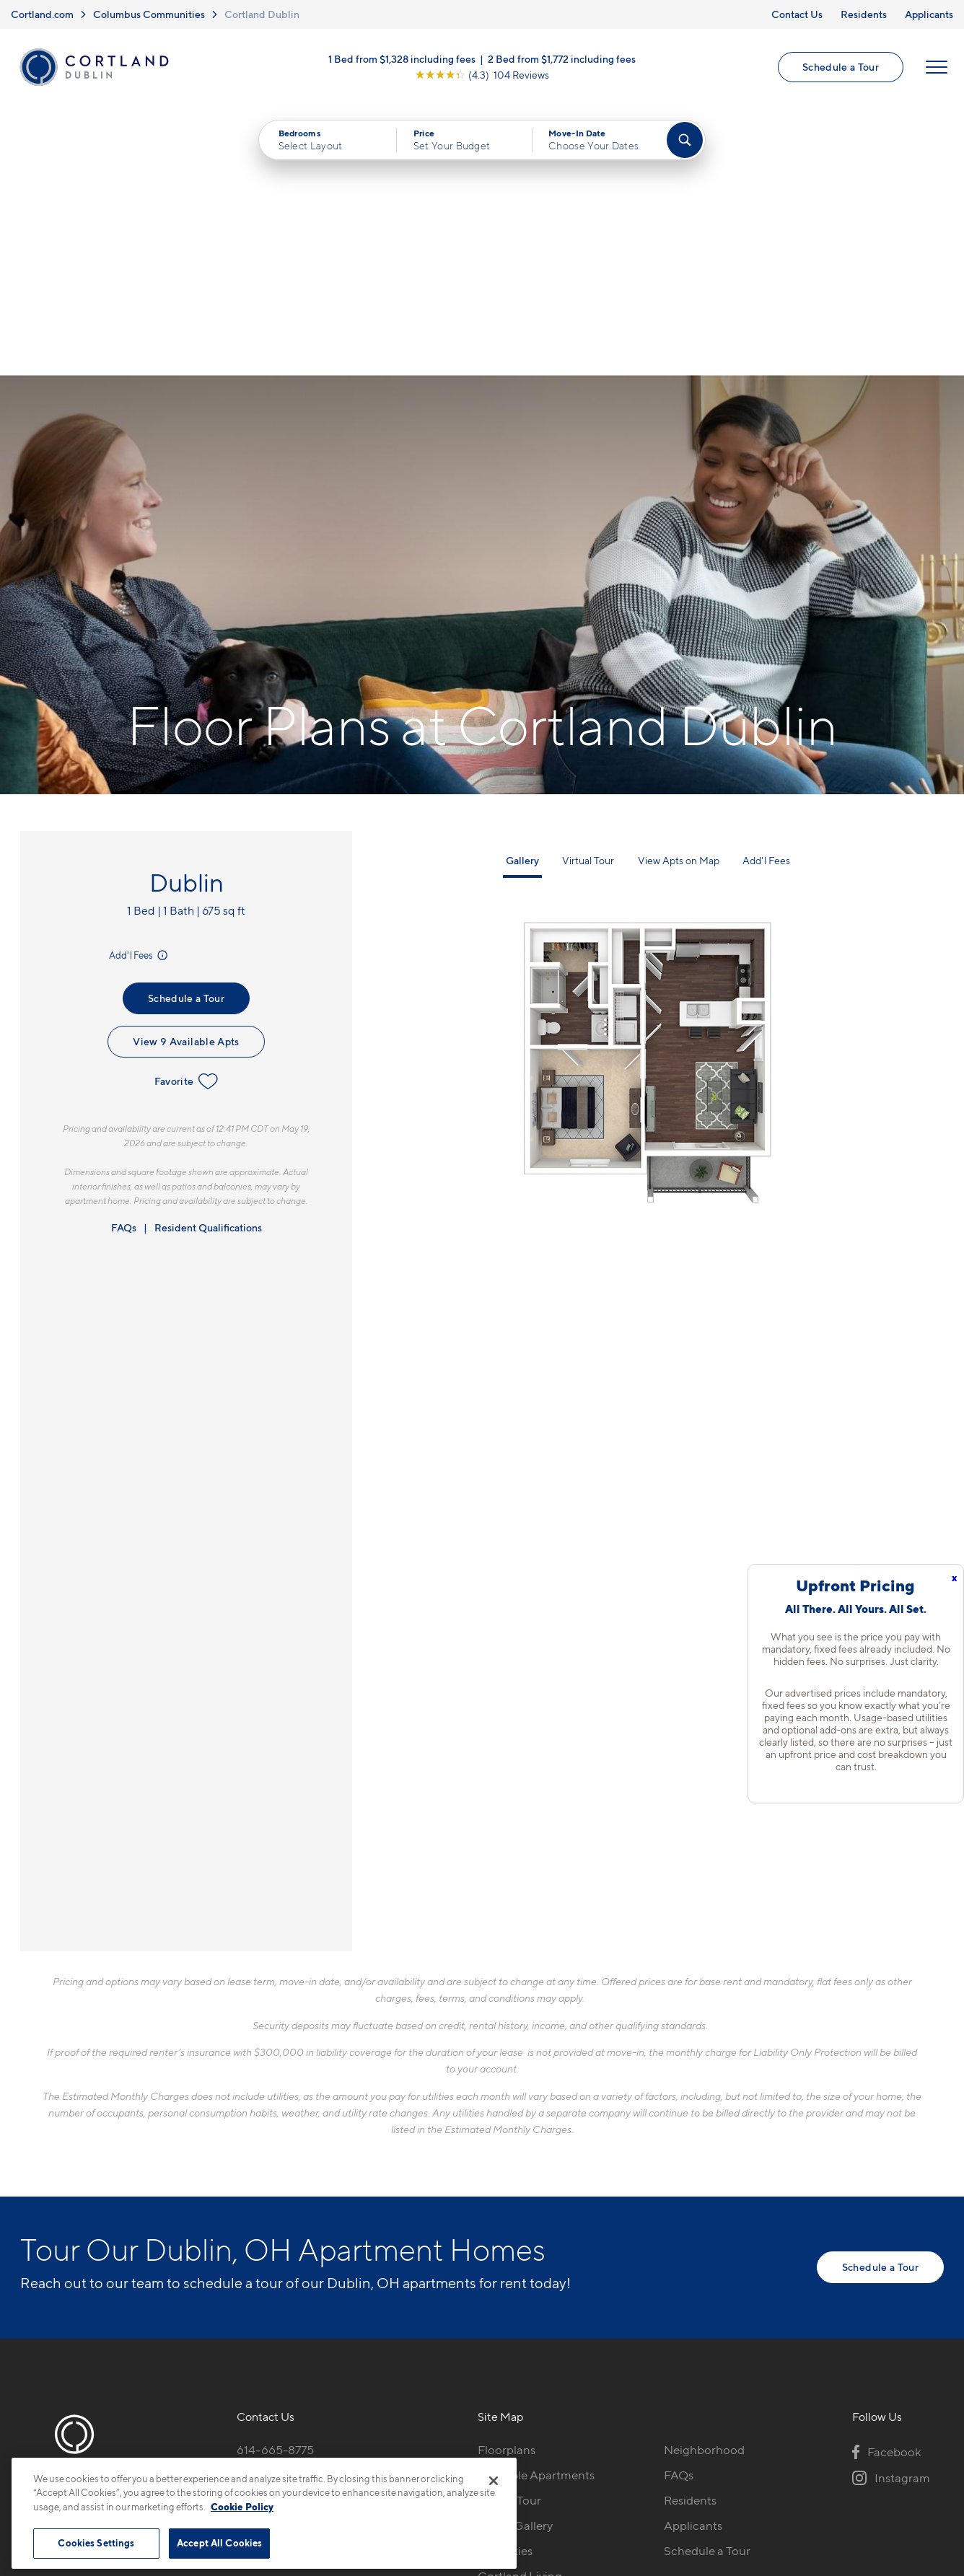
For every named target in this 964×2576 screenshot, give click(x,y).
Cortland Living (520, 2306)
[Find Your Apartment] (685, 140)
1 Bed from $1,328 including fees (402, 59)
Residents (864, 14)
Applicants (929, 14)
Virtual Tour (588, 590)
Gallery (522, 590)
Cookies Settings (96, 2543)
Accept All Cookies (219, 2543)
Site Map (546, 2449)
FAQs (123, 958)
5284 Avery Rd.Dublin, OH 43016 (286, 2214)
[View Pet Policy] (358, 2259)
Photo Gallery (515, 2255)
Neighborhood (704, 2180)
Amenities (505, 2281)
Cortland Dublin (261, 14)
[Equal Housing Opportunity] (244, 2259)
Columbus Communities (149, 14)
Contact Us (797, 14)
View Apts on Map (678, 590)
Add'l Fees (139, 686)
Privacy (414, 2449)
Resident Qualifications (208, 958)
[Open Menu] (936, 67)
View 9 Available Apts (186, 772)
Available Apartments (536, 2205)
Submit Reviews (478, 2449)
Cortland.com (42, 14)
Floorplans (506, 2180)
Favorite (186, 812)
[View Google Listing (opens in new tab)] (482, 75)
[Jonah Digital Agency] (910, 2441)
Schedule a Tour (840, 67)
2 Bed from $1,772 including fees (562, 59)
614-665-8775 (275, 2180)
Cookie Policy (242, 2507)
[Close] (493, 2481)
